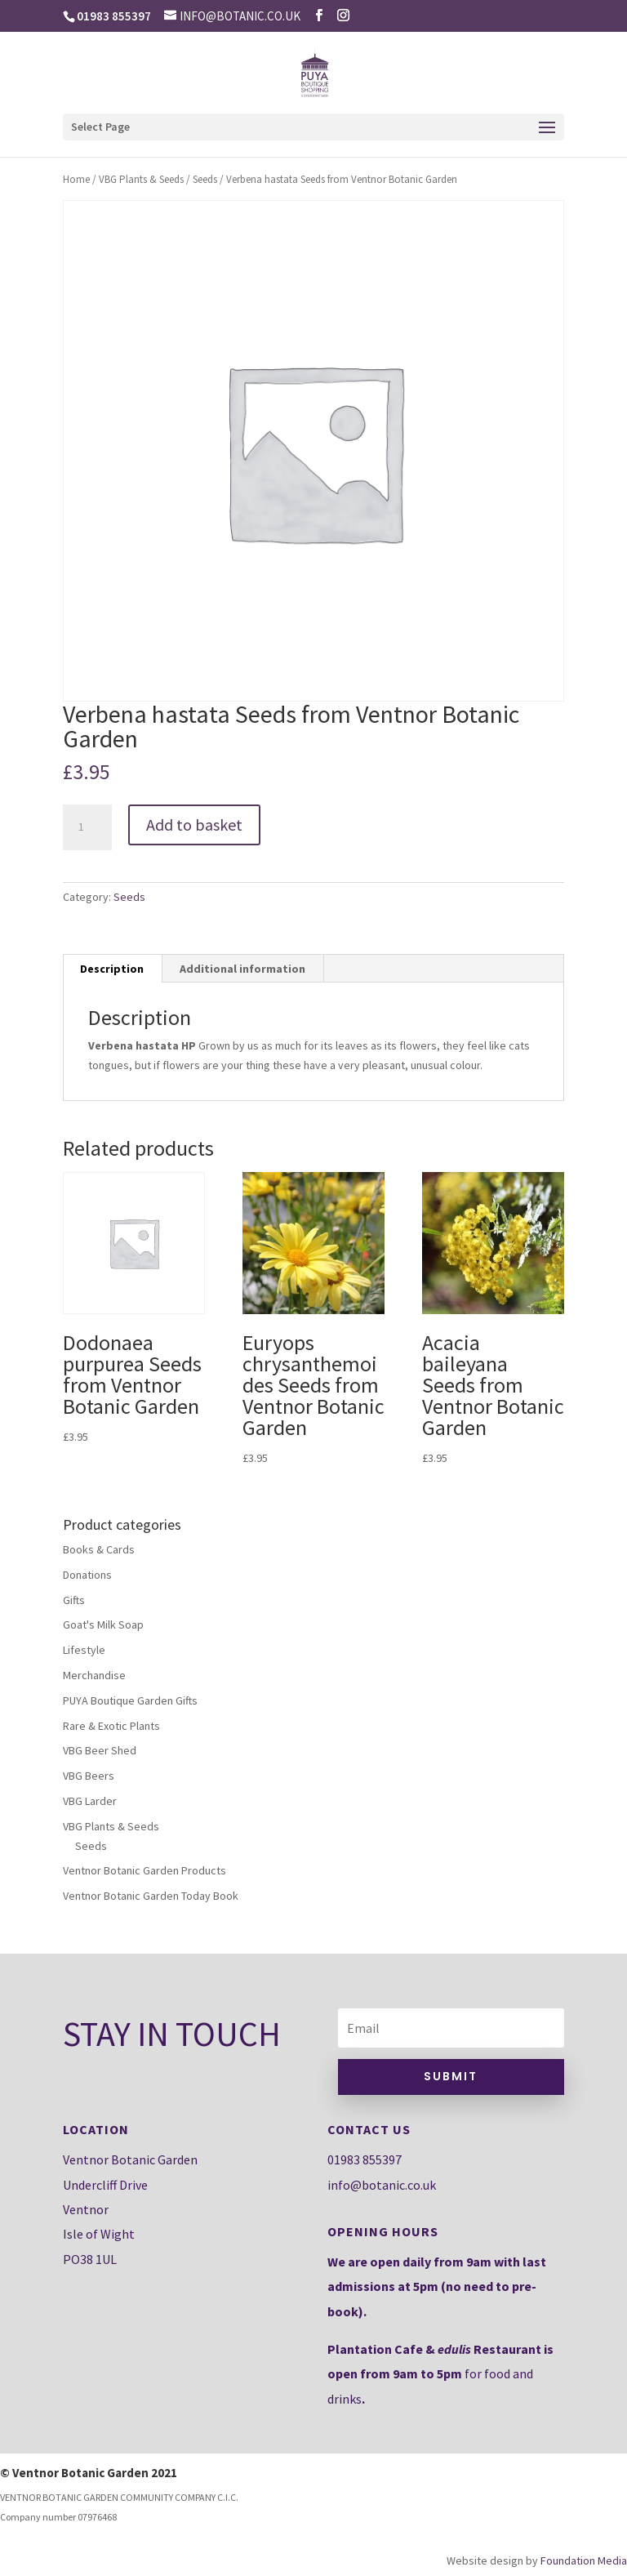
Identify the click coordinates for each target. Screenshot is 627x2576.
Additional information (242, 968)
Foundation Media (583, 2560)
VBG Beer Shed (99, 1750)
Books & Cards (99, 1549)
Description (112, 968)
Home (76, 179)
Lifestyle (84, 1649)
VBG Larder (90, 1801)
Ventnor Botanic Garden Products (144, 1870)
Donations (87, 1574)
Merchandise (94, 1675)
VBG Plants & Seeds (141, 179)
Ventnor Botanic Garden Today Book (150, 1895)
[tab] (112, 969)
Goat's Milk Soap (103, 1624)
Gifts (74, 1600)
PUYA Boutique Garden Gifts (130, 1700)
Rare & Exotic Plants (111, 1725)
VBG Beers (88, 1775)
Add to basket (194, 824)
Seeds (205, 179)
